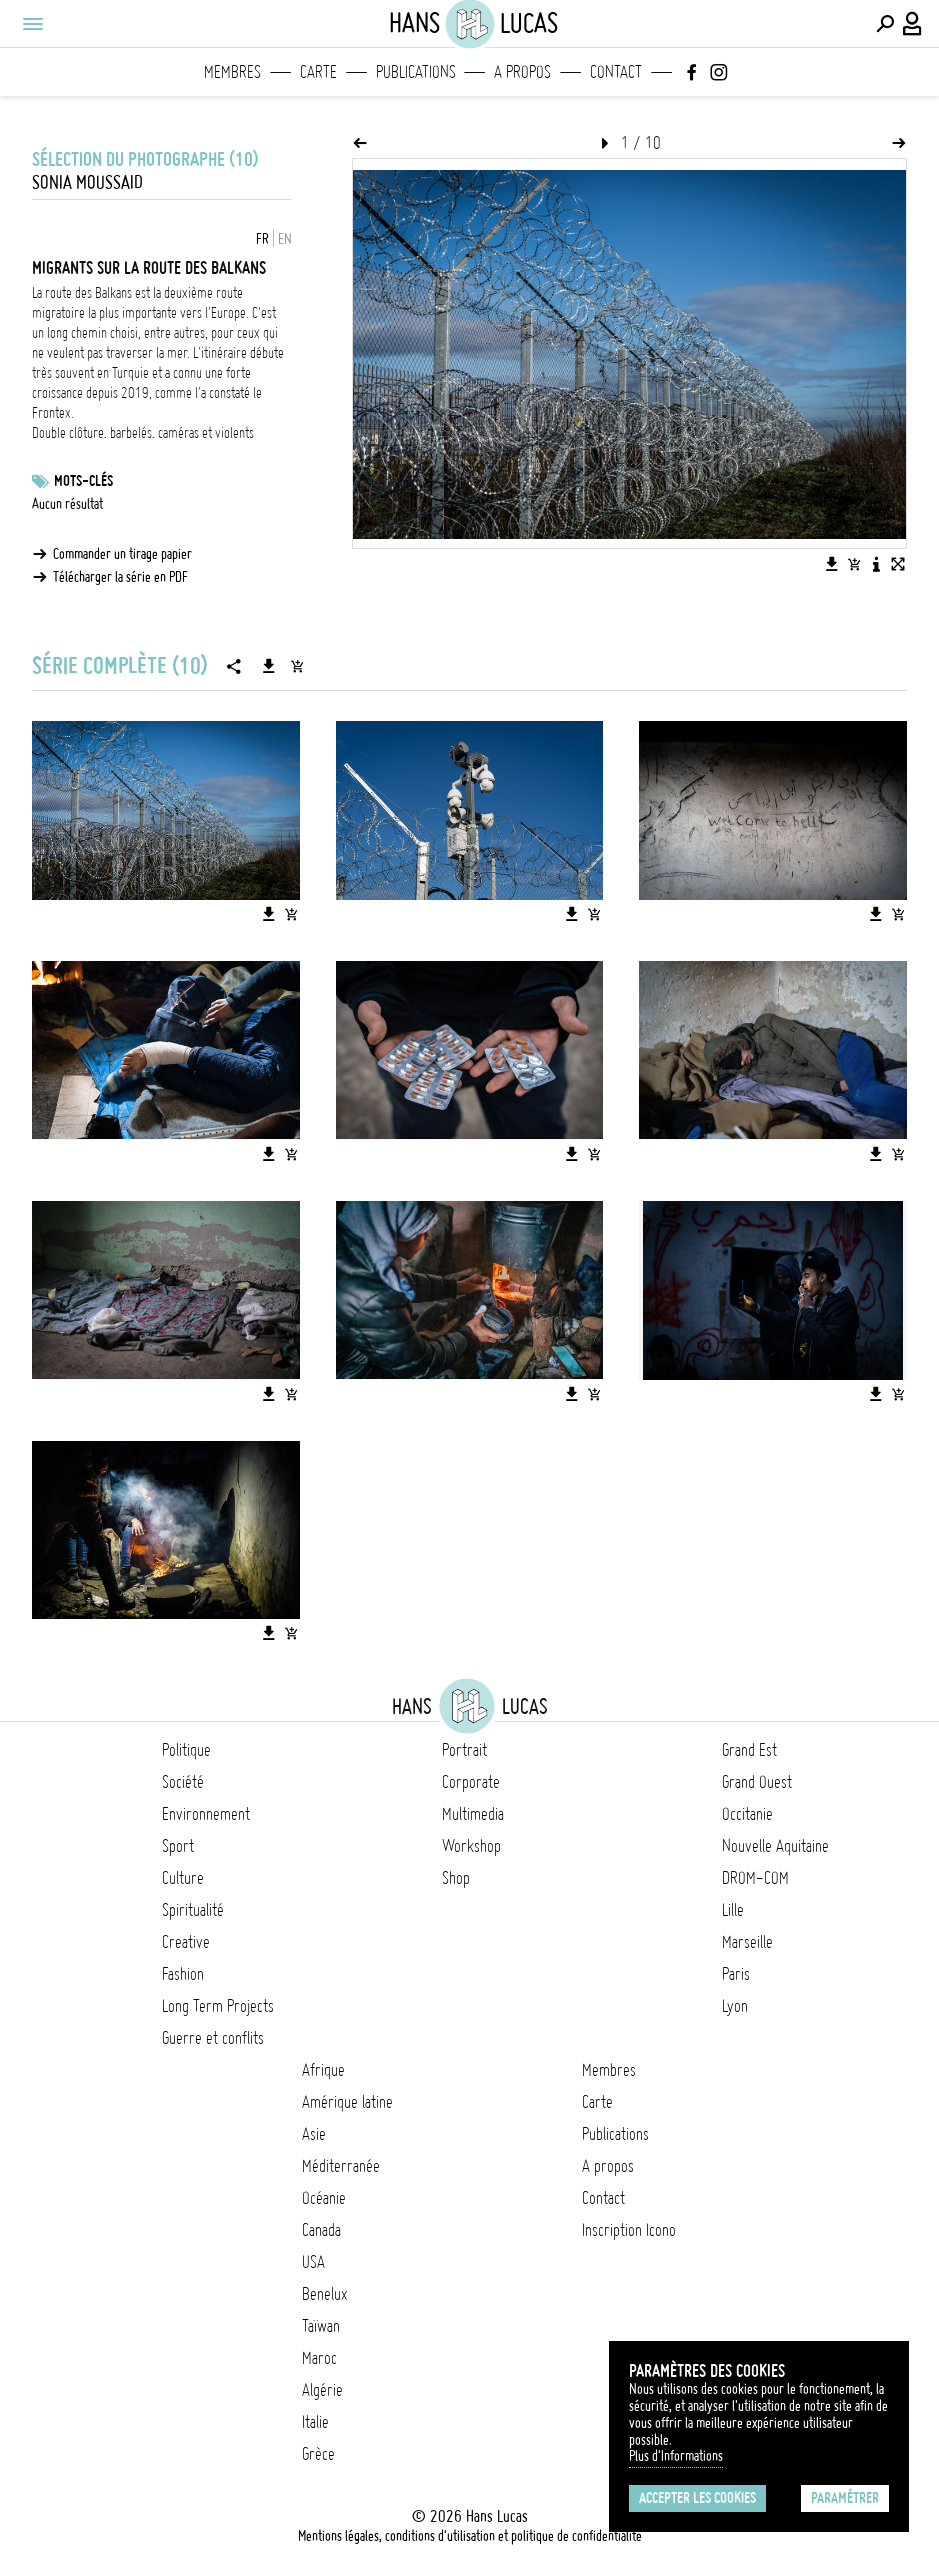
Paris (736, 1974)
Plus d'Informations (676, 2456)
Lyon (735, 2006)
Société (183, 1782)
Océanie (324, 2198)
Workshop (471, 1846)
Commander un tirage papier (122, 554)
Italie (315, 2422)
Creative (186, 1942)
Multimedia (473, 1814)
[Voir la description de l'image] (876, 564)
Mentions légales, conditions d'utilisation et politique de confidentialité (470, 2536)
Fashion (183, 1974)
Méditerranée (341, 2166)
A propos (522, 72)
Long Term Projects (218, 2006)
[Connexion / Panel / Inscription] (913, 24)
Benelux (324, 2294)
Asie (314, 2134)
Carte (318, 72)
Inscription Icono (629, 2230)
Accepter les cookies (697, 2498)
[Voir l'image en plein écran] (898, 564)
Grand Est (749, 1750)
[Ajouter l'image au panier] (854, 564)
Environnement (206, 1814)
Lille (733, 1910)
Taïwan (321, 2326)
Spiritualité (193, 1910)
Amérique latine (347, 2102)
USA (313, 2262)
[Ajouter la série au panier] (297, 666)
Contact (616, 72)
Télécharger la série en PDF (120, 577)
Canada (321, 2230)
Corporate (471, 1782)
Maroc (319, 2358)
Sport (178, 1846)
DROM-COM (755, 1878)
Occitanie (747, 1814)
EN (285, 239)
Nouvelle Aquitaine (775, 1846)
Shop (456, 1878)
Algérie (322, 2390)
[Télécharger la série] (269, 666)
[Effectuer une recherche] (885, 24)
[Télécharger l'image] (832, 564)
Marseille (747, 1942)
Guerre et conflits (213, 2038)
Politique (186, 1750)
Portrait (464, 1750)
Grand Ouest (757, 1782)
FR (262, 239)
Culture (183, 1878)
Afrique (323, 2070)
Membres (232, 72)
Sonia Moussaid (87, 182)
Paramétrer (845, 2498)
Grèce (318, 2454)
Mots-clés (83, 481)
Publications (416, 72)
